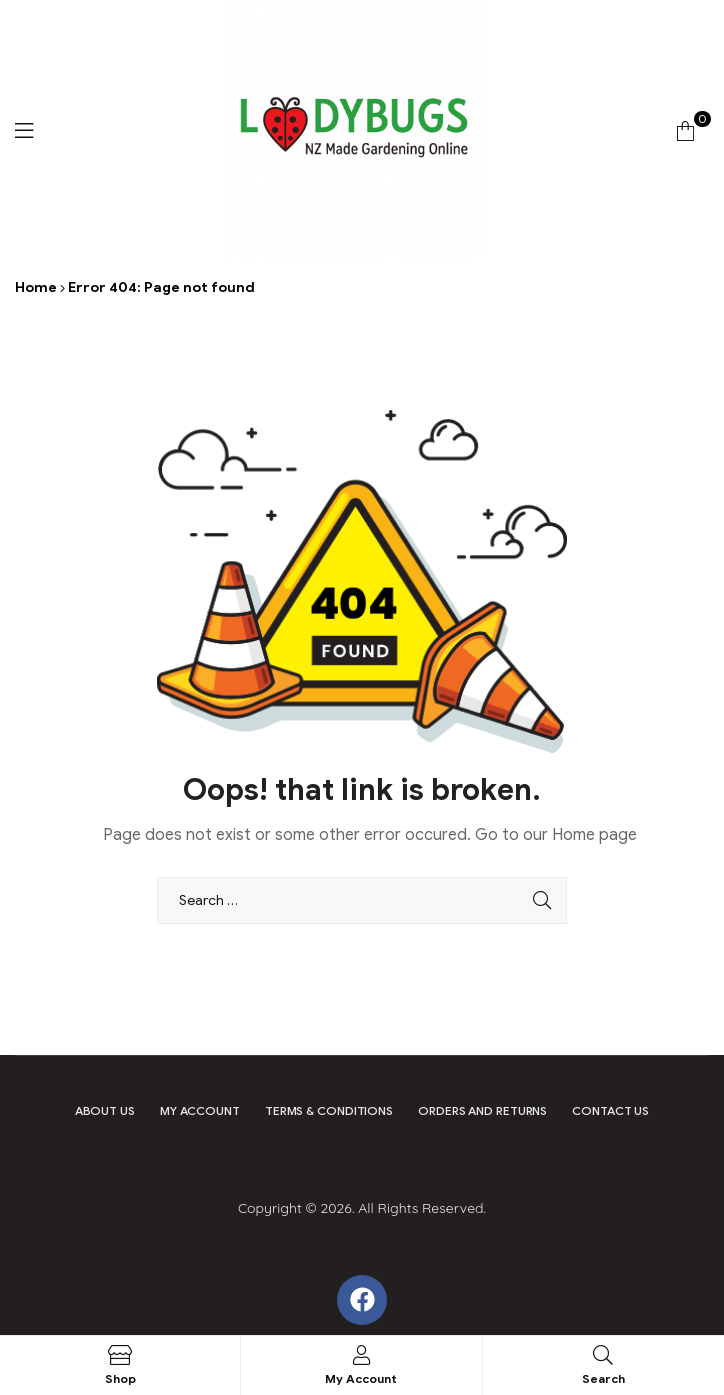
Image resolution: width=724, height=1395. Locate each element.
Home (36, 287)
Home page (594, 835)
